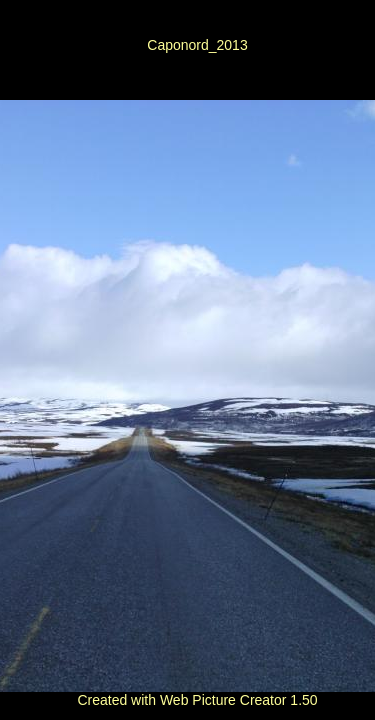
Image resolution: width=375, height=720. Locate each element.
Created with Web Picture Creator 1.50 (197, 700)
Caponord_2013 (197, 45)
